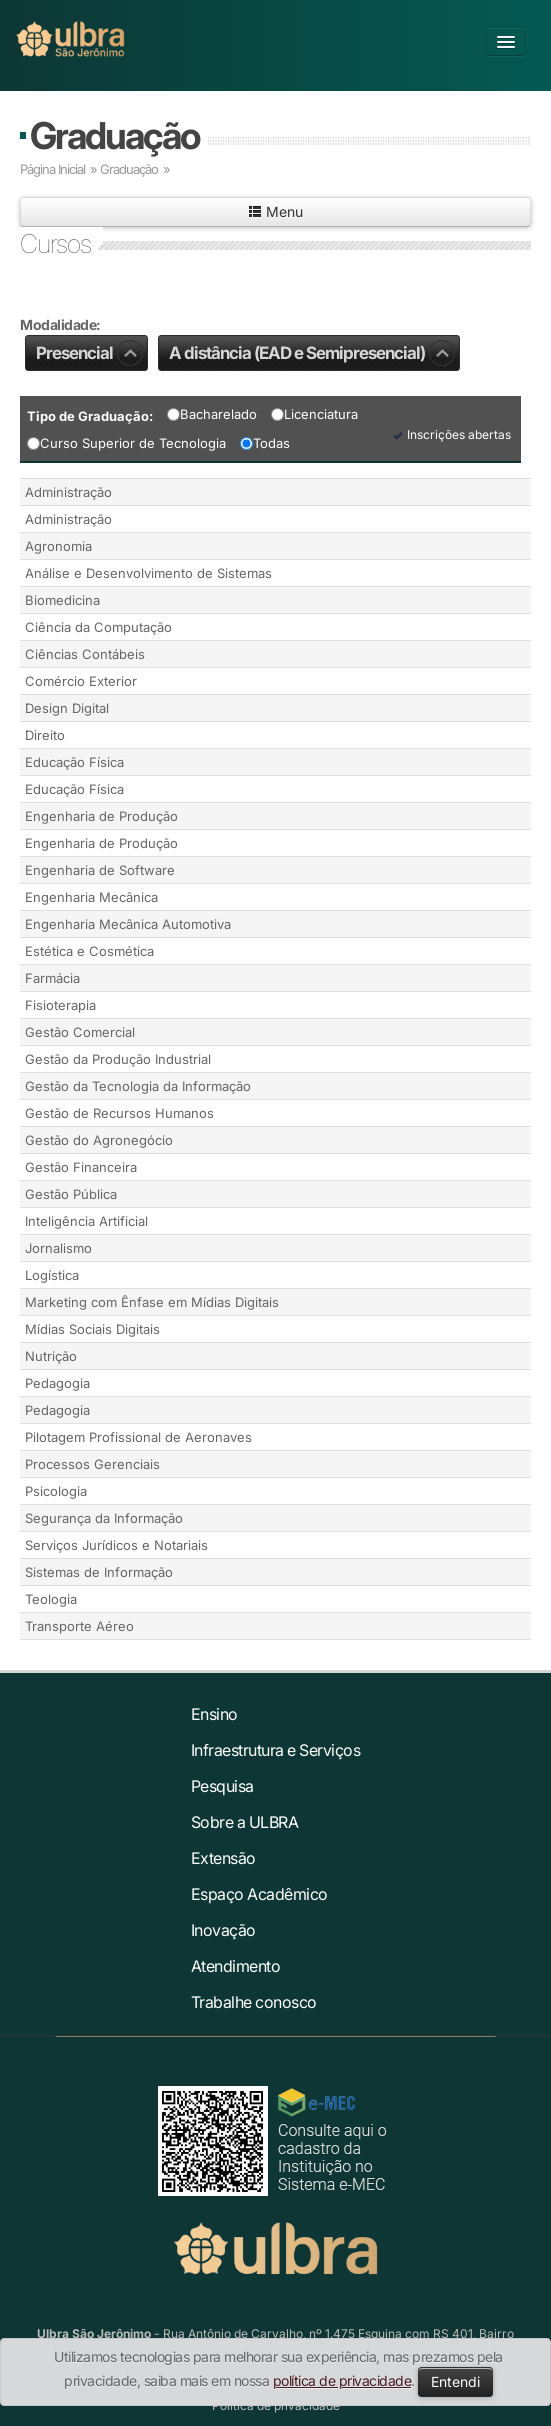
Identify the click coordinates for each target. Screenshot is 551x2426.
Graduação (114, 135)
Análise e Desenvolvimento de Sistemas (148, 573)
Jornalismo (58, 1248)
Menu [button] (275, 211)
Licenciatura (314, 414)
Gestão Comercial (80, 1032)
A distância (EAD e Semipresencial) (312, 353)
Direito (45, 735)
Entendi (455, 2381)
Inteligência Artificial (86, 1221)
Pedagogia (57, 1383)
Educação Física (74, 762)
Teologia (51, 1599)
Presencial (89, 353)
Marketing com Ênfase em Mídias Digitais (152, 1302)
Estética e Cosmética (89, 951)
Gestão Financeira (81, 1167)
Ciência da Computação (98, 627)
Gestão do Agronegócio (99, 1140)
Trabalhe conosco (254, 2002)
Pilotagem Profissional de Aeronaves (138, 1437)
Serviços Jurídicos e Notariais (116, 1545)
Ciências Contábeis (85, 654)
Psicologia (56, 1491)
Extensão (223, 1858)
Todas (265, 443)
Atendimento (236, 1966)
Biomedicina (62, 600)
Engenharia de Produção (101, 816)
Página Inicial (52, 169)
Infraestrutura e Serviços (276, 1750)
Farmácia (52, 978)
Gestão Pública (71, 1194)
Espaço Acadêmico (259, 1894)
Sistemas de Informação (99, 1572)
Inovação (223, 1930)
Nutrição (51, 1356)
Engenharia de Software (100, 870)
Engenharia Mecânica (91, 897)
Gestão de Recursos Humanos (119, 1113)
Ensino (214, 1714)
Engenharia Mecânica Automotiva (128, 924)
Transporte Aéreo (79, 1626)
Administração (68, 492)
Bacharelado (212, 414)
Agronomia (58, 546)
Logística (52, 1275)
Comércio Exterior (81, 681)
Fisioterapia (60, 1005)
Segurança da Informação (104, 1518)
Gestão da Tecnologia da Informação (138, 1086)
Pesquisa (222, 1786)
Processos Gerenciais (92, 1464)
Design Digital (67, 708)
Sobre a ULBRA (245, 1822)
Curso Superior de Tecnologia (126, 443)
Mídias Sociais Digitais (92, 1329)
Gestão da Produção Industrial (118, 1059)
